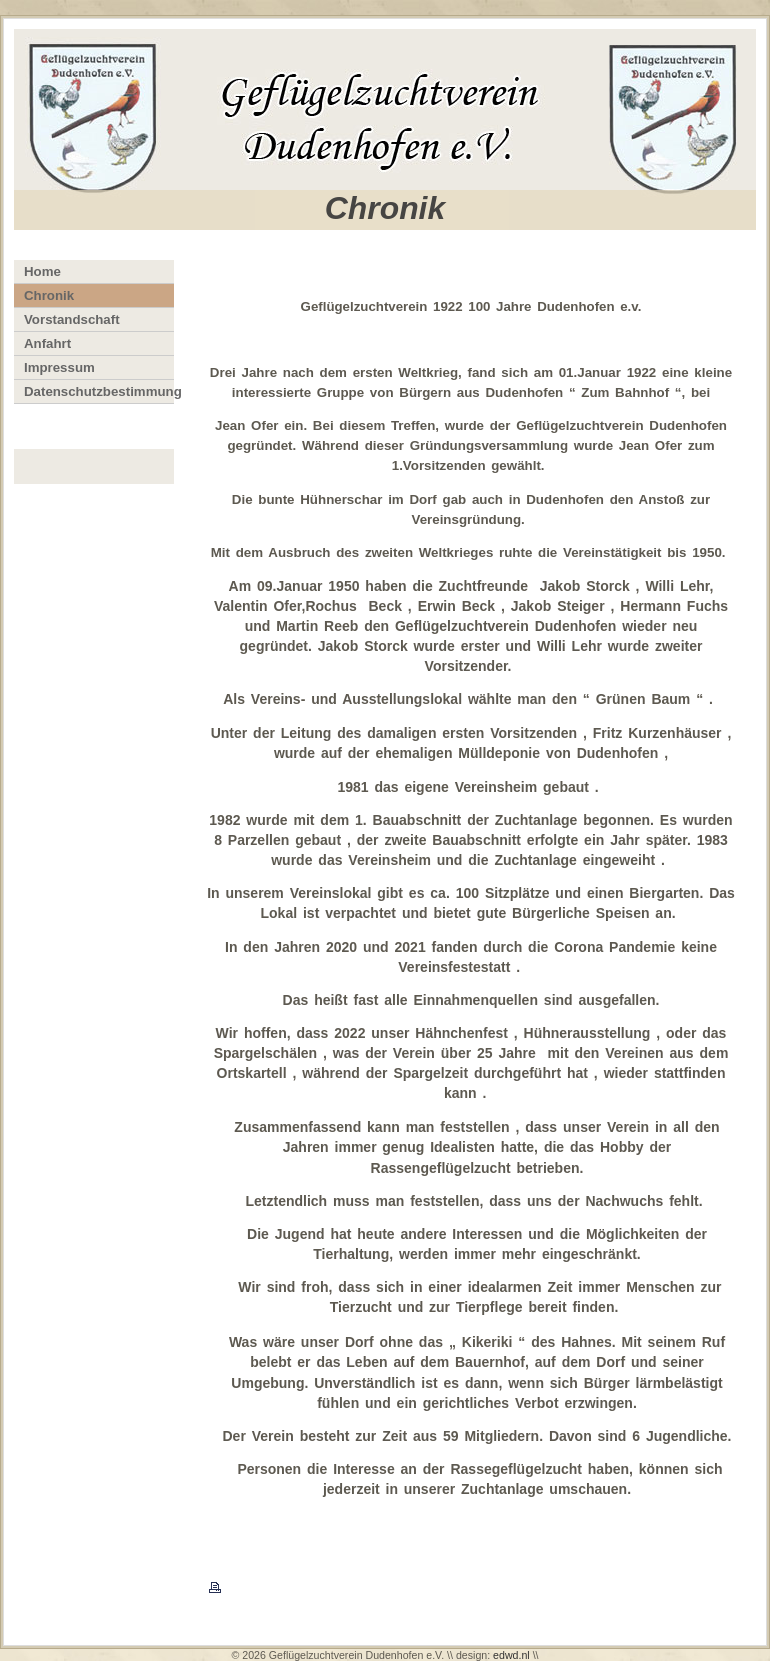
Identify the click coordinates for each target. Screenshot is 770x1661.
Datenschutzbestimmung (99, 391)
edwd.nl (511, 1655)
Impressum (59, 367)
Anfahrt (47, 343)
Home (42, 271)
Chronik (49, 295)
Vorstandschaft (72, 319)
